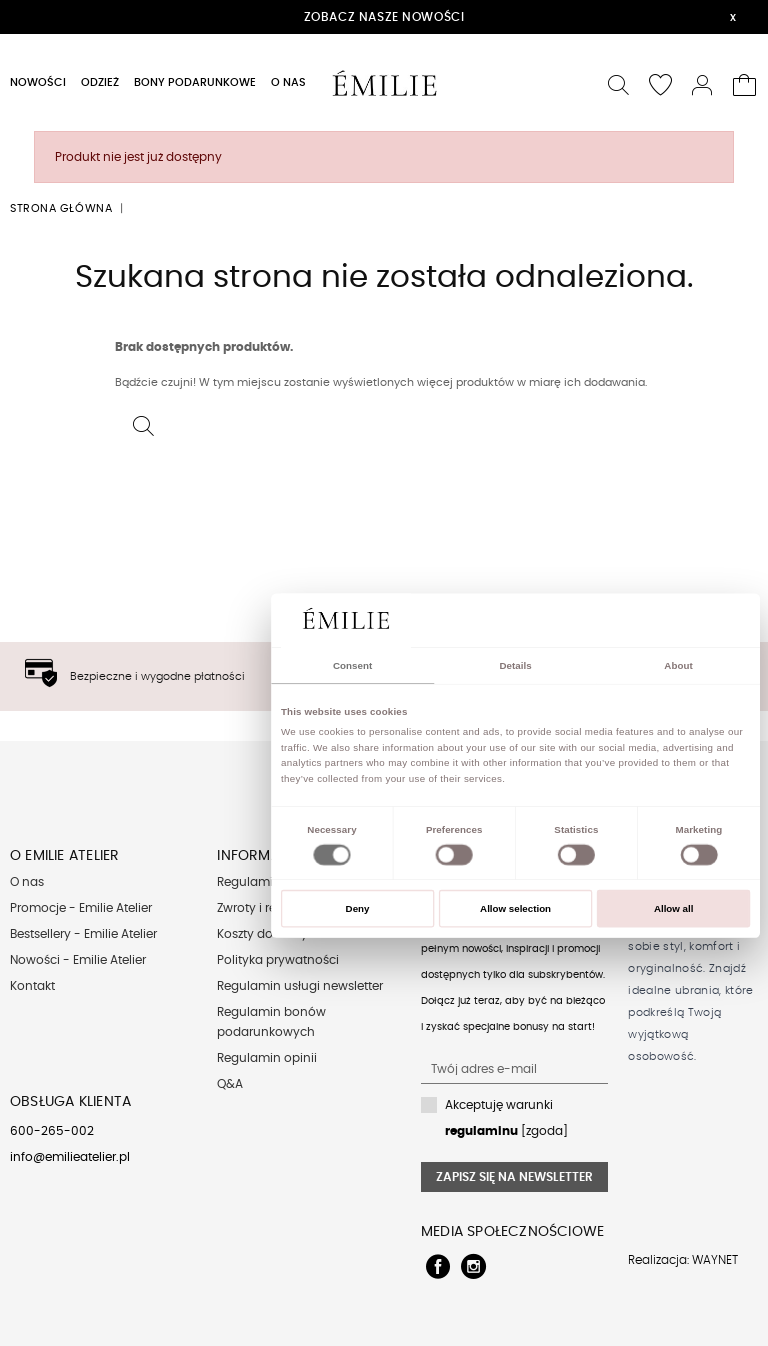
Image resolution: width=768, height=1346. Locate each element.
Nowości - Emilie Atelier (78, 960)
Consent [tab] (352, 665)
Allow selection (515, 908)
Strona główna (61, 208)
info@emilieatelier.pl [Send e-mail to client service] (70, 1157)
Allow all (674, 908)
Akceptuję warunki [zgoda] (506, 1118)
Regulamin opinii (267, 1058)
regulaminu (481, 1131)
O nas (27, 882)
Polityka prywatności (278, 960)
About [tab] (678, 665)
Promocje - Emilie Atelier (81, 908)
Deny (358, 908)
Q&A (230, 1084)
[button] (619, 82)
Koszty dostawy (262, 934)
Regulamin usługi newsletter (300, 986)
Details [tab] (515, 665)
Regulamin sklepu (269, 882)
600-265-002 (52, 1131)
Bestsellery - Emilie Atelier (83, 934)
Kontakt (32, 986)
